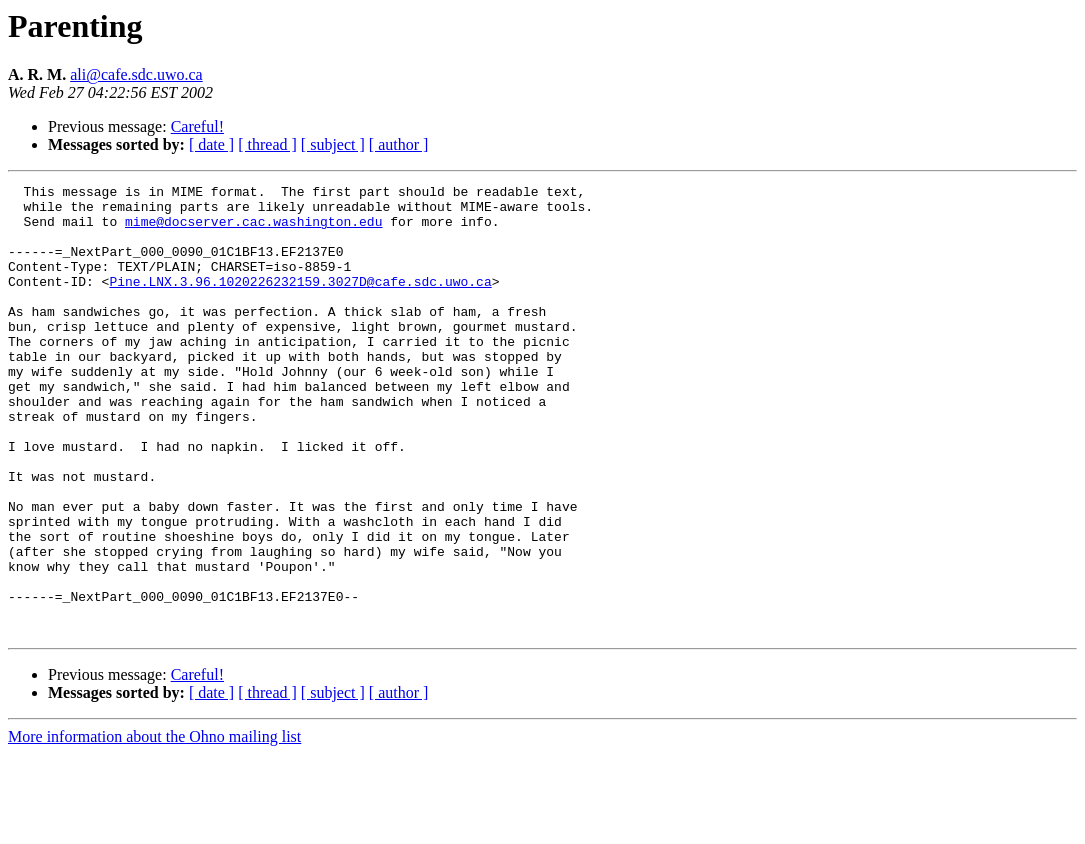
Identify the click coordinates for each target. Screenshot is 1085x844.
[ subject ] (333, 144)
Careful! (197, 126)
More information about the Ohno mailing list (154, 826)
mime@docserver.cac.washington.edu (253, 230)
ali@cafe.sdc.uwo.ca (136, 74)
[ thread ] (267, 144)
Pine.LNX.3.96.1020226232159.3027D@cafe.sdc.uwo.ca (300, 302)
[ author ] (399, 144)
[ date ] (211, 144)
